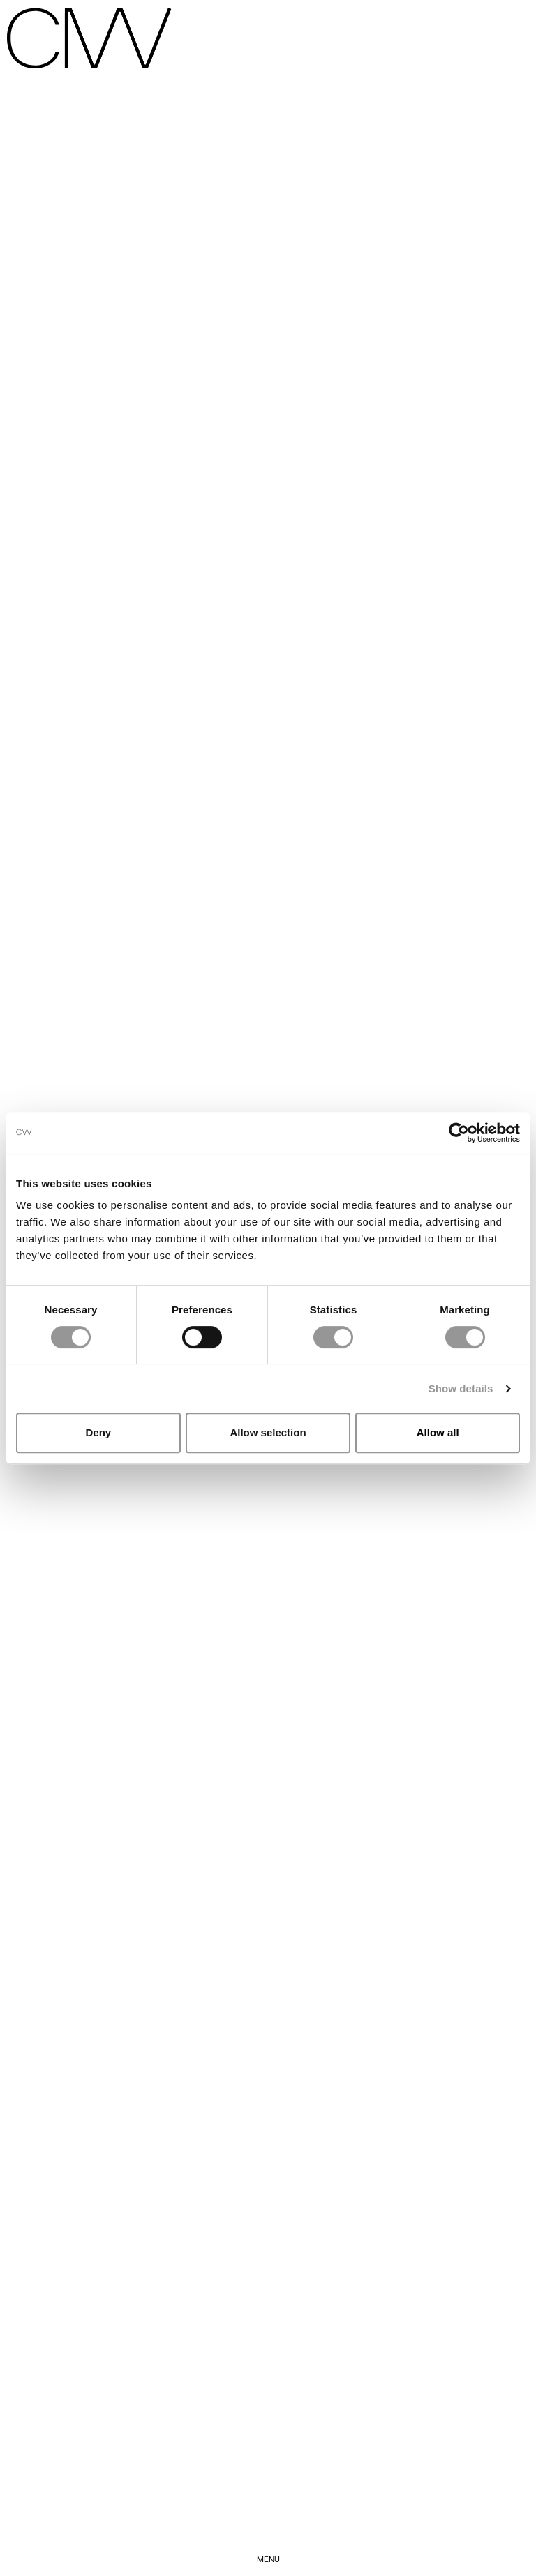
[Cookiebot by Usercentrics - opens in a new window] (459, 1132)
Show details (461, 1388)
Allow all (438, 1432)
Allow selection (268, 1432)
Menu (268, 2558)
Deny (98, 1432)
